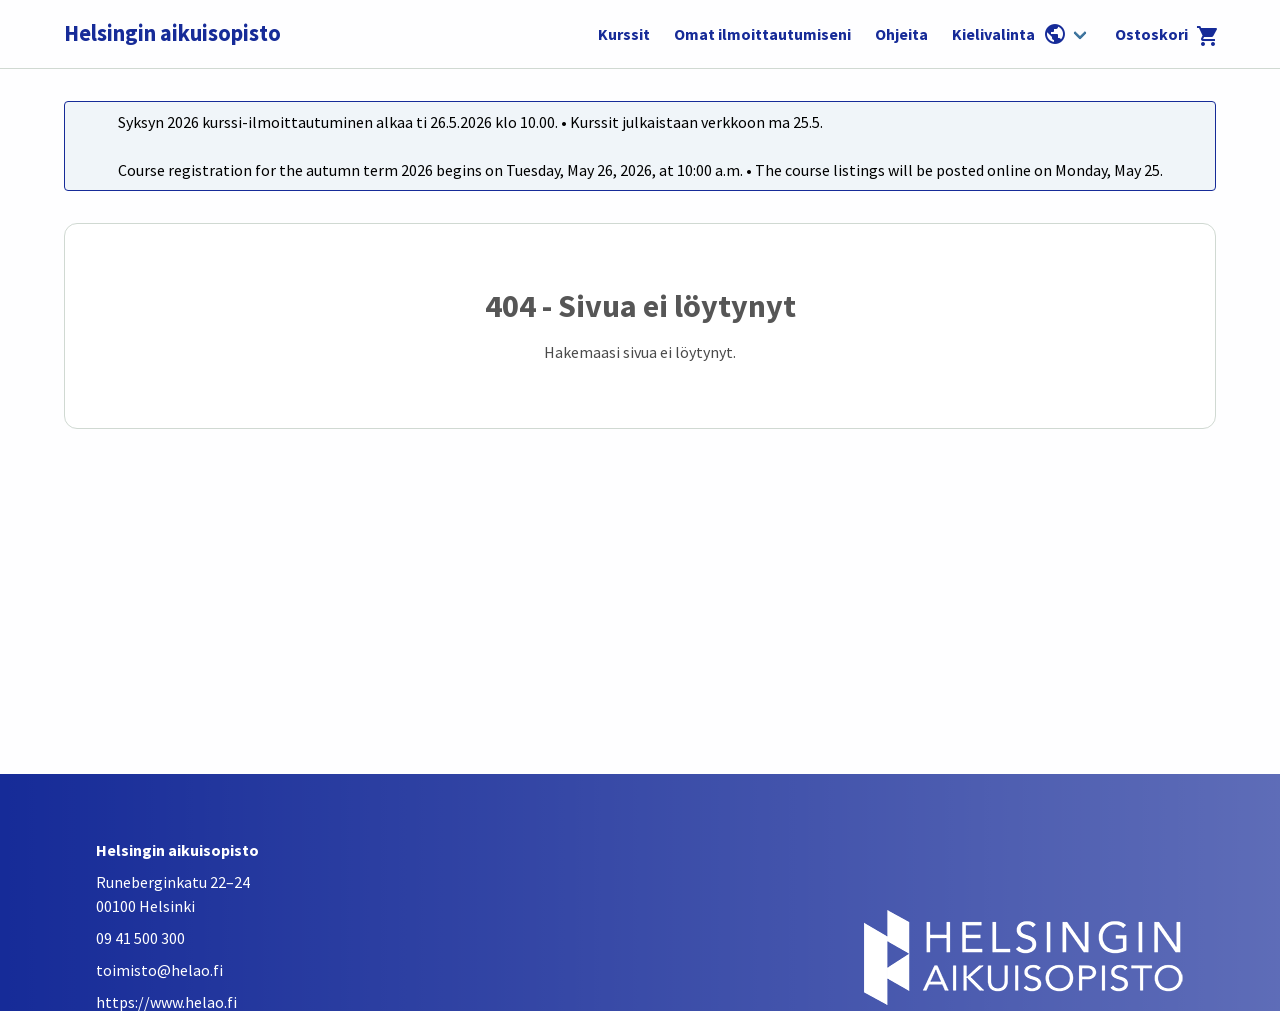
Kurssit (624, 34)
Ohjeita (901, 34)
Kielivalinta (1009, 34)
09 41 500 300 (140, 938)
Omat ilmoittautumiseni (762, 34)
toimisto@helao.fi (159, 970)
